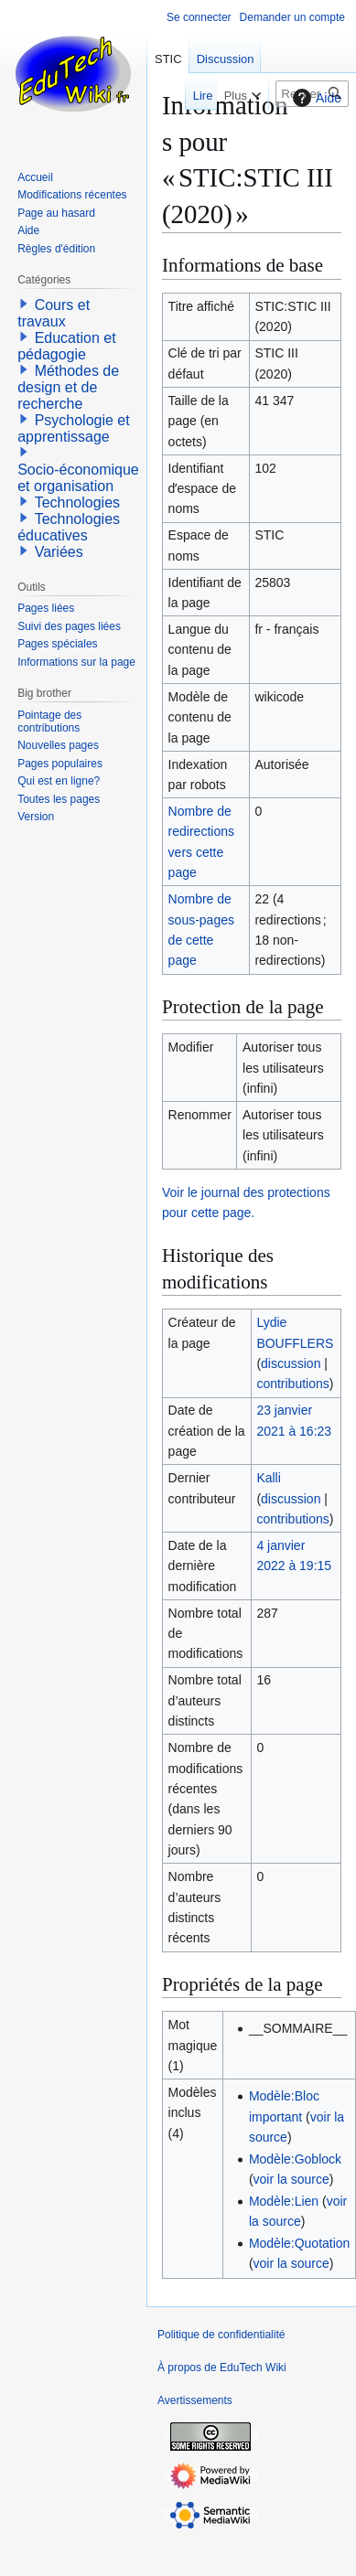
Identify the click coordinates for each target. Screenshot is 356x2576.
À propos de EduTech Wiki (221, 2367)
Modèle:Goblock (295, 2159)
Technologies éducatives (68, 527)
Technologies (77, 502)
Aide (314, 98)
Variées (59, 552)
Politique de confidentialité (221, 2334)
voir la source (291, 2179)
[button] (23, 303)
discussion (290, 1363)
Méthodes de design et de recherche (68, 387)
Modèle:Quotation (300, 2243)
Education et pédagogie (66, 346)
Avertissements (194, 2400)
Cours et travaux (53, 313)
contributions (292, 1383)
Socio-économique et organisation (78, 478)
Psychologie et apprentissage (73, 428)
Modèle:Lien (283, 2201)
